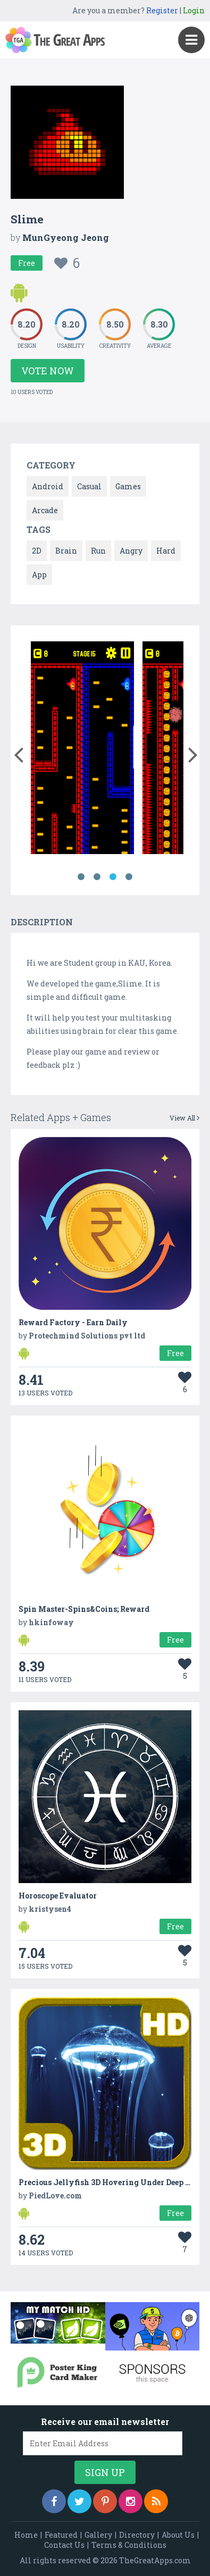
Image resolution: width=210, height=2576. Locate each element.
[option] (83, 749)
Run (98, 551)
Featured (61, 2535)
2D (36, 551)
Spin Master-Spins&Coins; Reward (84, 1609)
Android (47, 486)
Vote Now (47, 370)
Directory (137, 2535)
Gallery (98, 2535)
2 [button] (97, 877)
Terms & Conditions (128, 2545)
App (39, 575)
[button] (18, 752)
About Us (178, 2535)
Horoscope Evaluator (58, 1896)
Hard (165, 551)
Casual (89, 486)
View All (184, 1118)
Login (194, 10)
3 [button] (113, 877)
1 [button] (81, 877)
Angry (131, 551)
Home (26, 2535)
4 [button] (129, 877)
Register (162, 10)
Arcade (45, 510)
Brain (66, 551)
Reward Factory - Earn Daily (73, 1322)
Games (128, 486)
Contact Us (64, 2545)
